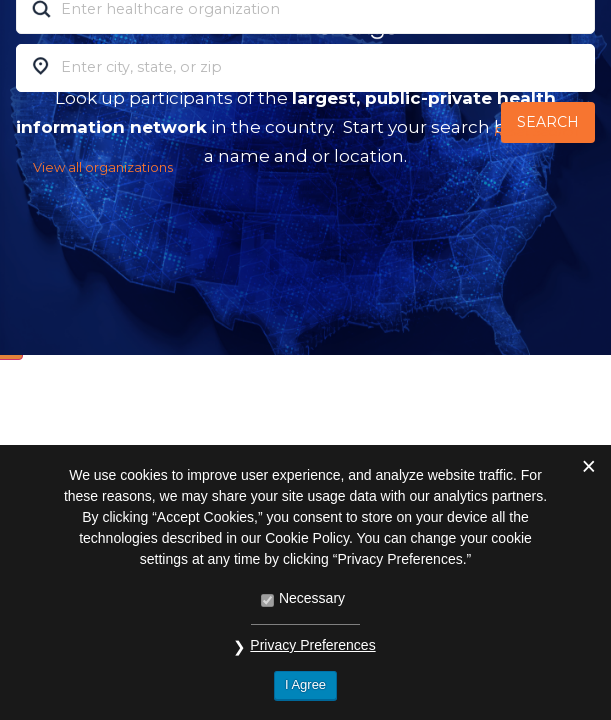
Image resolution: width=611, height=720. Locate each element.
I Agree (305, 684)
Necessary (312, 598)
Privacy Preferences (312, 645)
